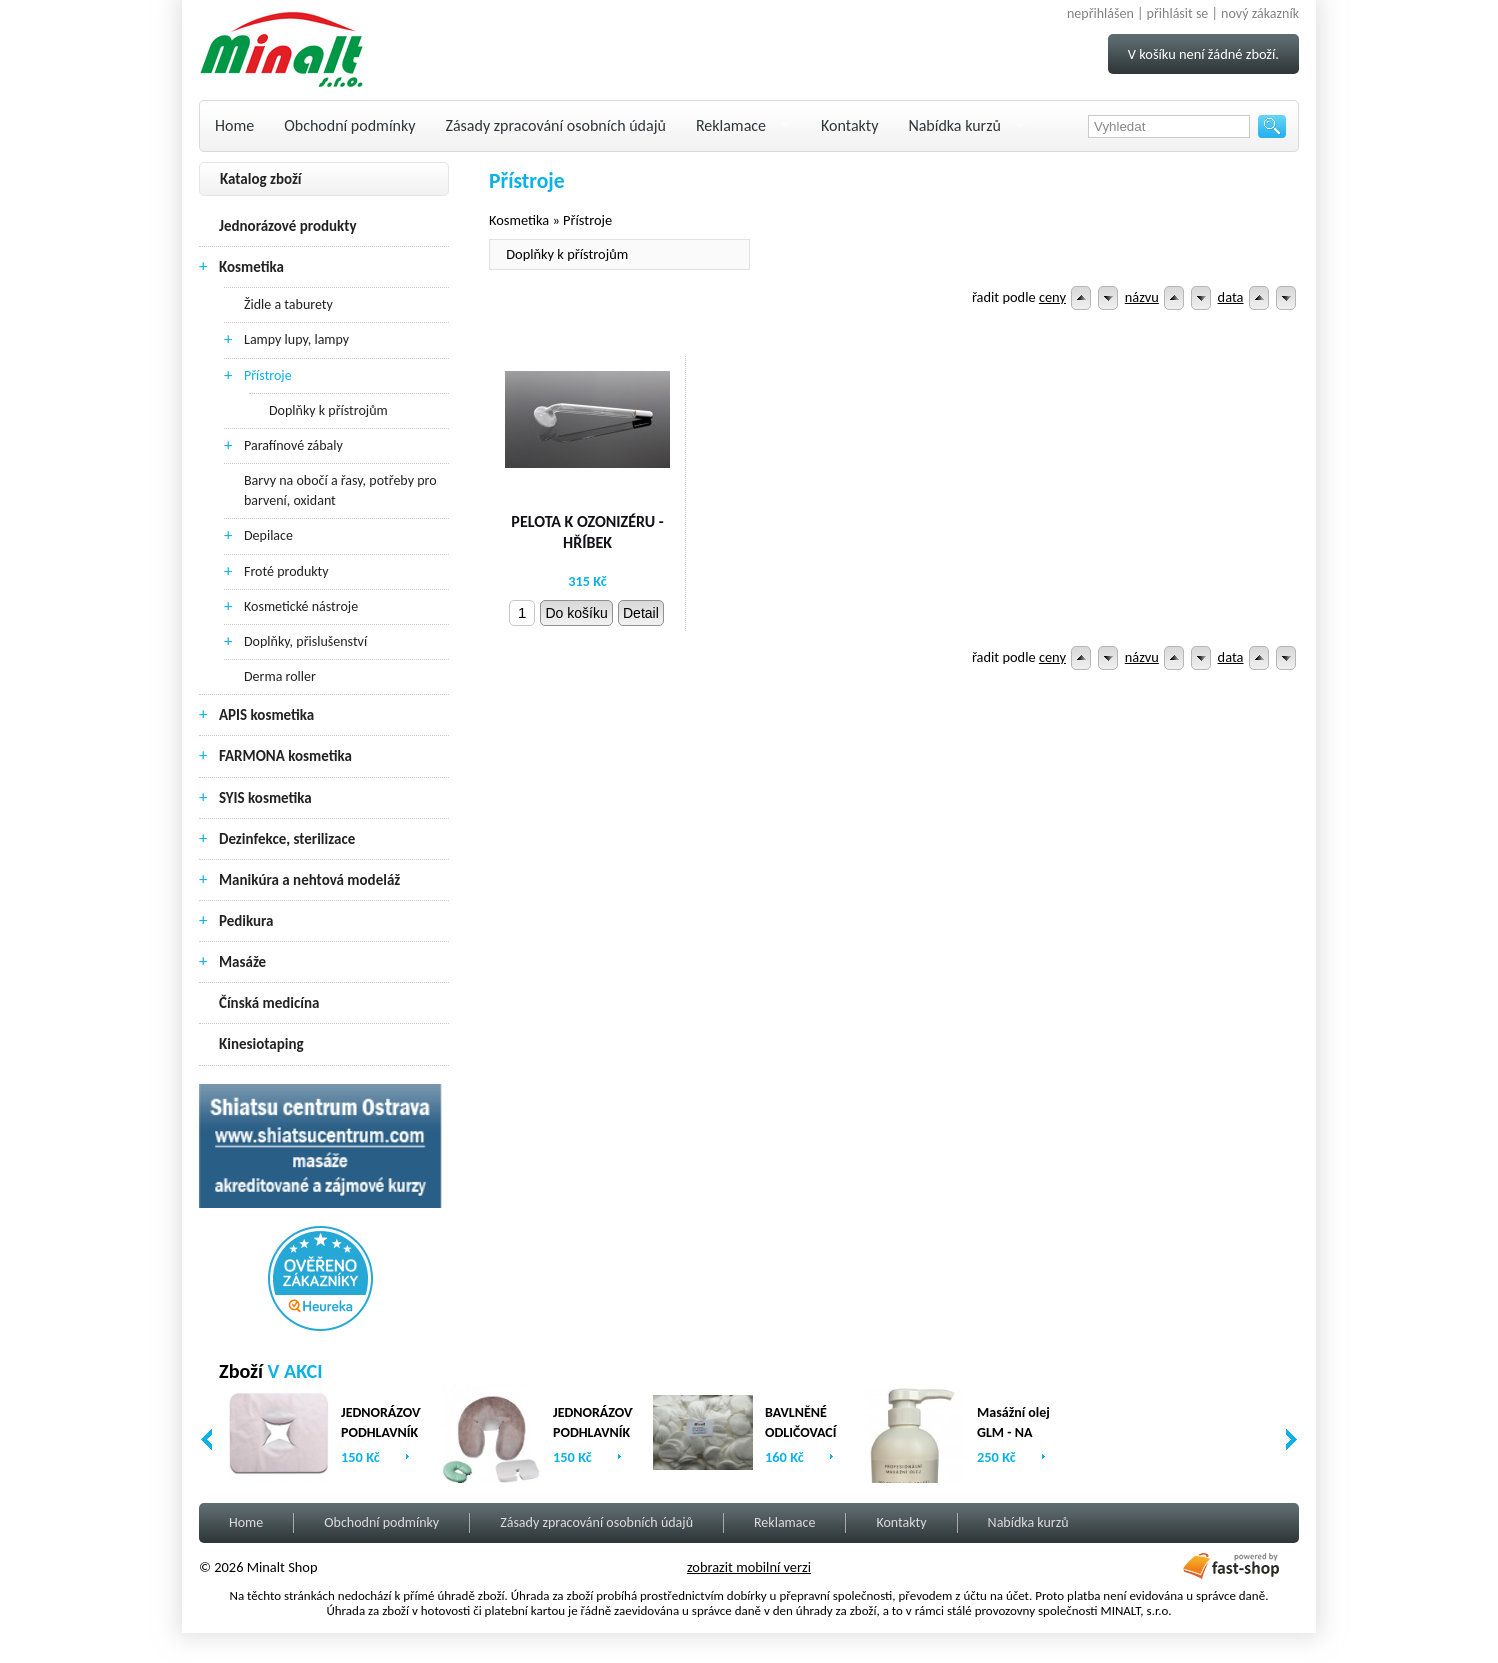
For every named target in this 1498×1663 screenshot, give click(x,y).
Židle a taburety (288, 304)
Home (234, 125)
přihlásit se (1178, 13)
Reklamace (731, 125)
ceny (1052, 297)
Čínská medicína (269, 1003)
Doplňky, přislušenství (305, 641)
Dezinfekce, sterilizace (287, 839)
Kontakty (849, 125)
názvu (1142, 297)
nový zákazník (1260, 13)
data (1231, 297)
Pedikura (246, 921)
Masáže (242, 962)
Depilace (268, 535)
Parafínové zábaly (293, 445)
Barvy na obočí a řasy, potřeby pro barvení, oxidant (340, 490)
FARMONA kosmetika (285, 756)
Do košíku (576, 613)
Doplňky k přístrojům (328, 410)
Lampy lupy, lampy (296, 339)
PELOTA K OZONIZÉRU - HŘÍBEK (587, 532)
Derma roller (280, 676)
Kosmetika (251, 267)
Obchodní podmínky (349, 125)
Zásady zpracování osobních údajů (556, 125)
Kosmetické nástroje (301, 606)
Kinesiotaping (261, 1044)
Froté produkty (286, 571)
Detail (641, 613)
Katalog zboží (261, 179)
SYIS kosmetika (265, 798)
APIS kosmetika (266, 715)
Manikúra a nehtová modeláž (309, 880)
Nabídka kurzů (954, 125)
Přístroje (268, 375)
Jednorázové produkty (288, 226)
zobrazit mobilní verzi (749, 1567)
